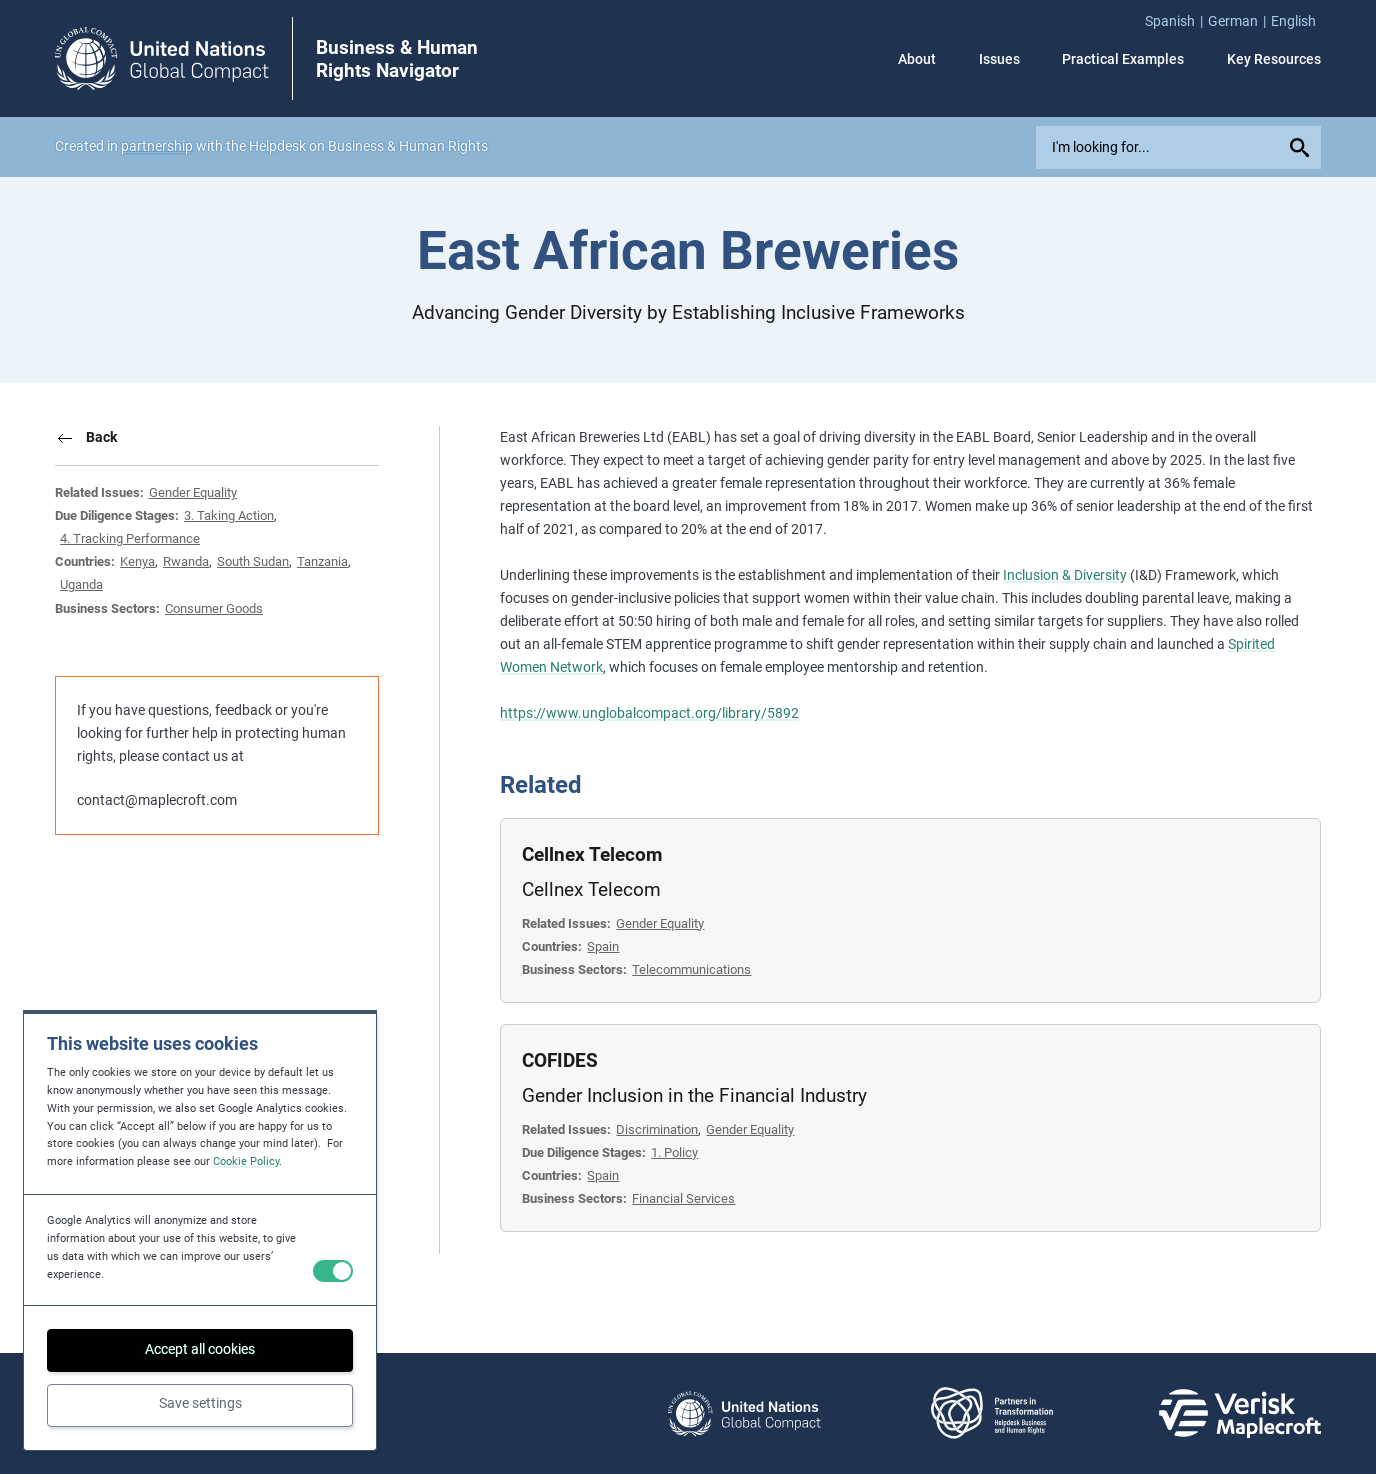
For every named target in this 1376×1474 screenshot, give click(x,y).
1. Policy (674, 1152)
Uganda (81, 584)
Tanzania (322, 561)
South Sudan (253, 561)
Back (101, 437)
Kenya (137, 561)
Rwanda (186, 561)
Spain (603, 946)
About (917, 59)
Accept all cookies (200, 1349)
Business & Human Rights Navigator (397, 59)
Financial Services (683, 1198)
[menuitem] (1176, 21)
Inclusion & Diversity (1065, 575)
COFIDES (560, 1060)
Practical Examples (1123, 59)
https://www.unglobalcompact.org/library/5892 (649, 713)
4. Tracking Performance (130, 538)
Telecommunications (691, 969)
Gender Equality (193, 492)
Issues (999, 59)
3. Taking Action (229, 515)
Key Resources (1274, 59)
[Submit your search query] (1303, 147)
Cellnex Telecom (592, 854)
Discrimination (657, 1129)
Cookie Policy (246, 1161)
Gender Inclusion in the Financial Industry (694, 1095)
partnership (157, 146)
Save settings (200, 1403)
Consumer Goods (214, 608)
